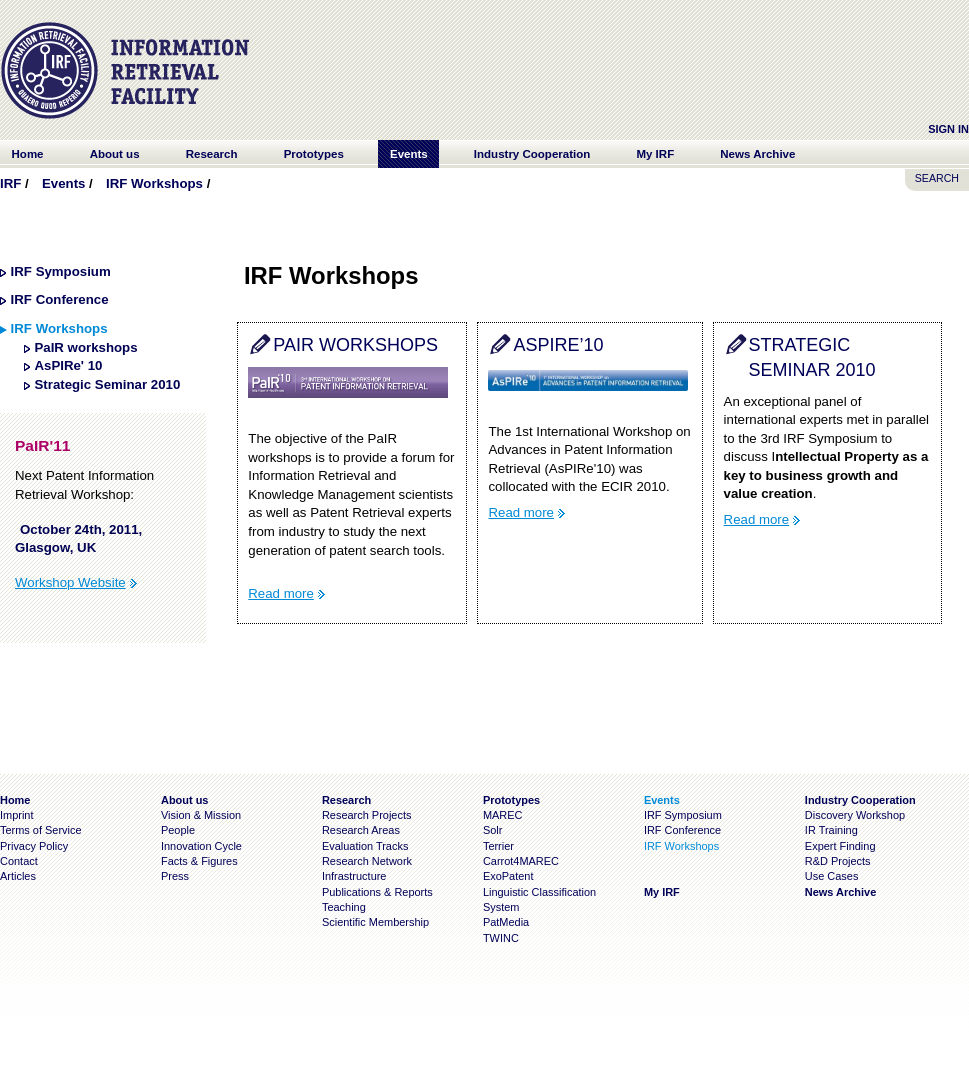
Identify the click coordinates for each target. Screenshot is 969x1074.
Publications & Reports (377, 892)
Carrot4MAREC (521, 861)
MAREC (503, 815)
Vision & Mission (201, 815)
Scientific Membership (375, 922)
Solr (492, 830)
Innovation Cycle (201, 846)
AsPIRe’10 (558, 345)
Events (63, 183)
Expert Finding (840, 846)
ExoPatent (508, 876)
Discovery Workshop (855, 815)
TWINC (501, 938)
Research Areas (361, 830)
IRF (10, 183)
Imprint (16, 815)
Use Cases (832, 876)
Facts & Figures (199, 861)
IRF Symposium (61, 271)
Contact (19, 861)
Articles (18, 876)
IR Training (831, 830)
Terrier (498, 846)
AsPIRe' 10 (68, 365)
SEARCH (937, 178)
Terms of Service (41, 830)
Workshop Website (70, 582)
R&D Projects (838, 861)
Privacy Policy (34, 846)
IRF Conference (60, 299)
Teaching (344, 907)
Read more (281, 593)
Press (175, 876)
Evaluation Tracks (365, 846)
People (178, 830)
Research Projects (367, 815)
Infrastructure (354, 876)
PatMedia (506, 922)
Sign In (948, 129)
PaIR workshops (85, 347)
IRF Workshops (154, 183)
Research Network (367, 861)
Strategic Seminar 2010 (107, 384)
